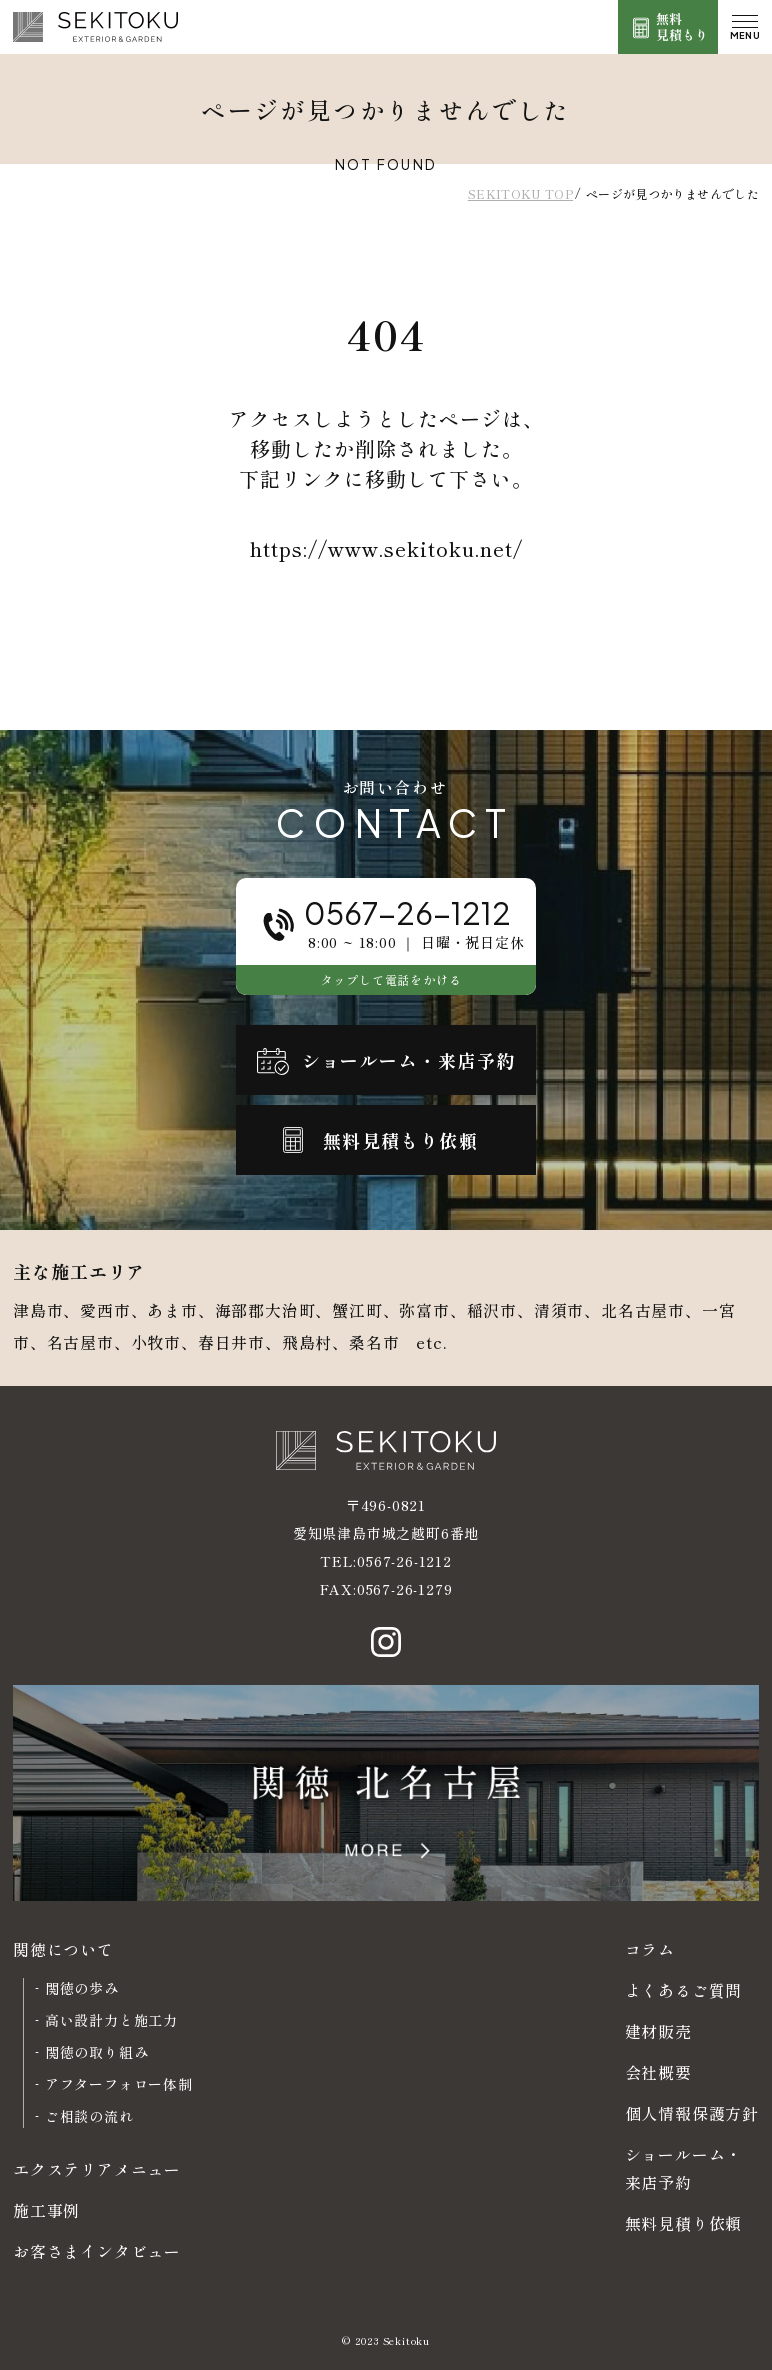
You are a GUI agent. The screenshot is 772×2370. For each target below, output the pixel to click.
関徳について (63, 1949)
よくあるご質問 (684, 1990)
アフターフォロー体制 (119, 2084)
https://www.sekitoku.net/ (386, 548)
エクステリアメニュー (97, 2169)
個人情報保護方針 (692, 2113)
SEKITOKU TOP (520, 193)
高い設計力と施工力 (111, 2020)
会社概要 (658, 2072)
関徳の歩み (82, 1988)
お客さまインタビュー (97, 2251)
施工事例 (46, 2210)
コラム (650, 1949)
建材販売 (658, 2031)
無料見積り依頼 (684, 2223)
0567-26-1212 (404, 1561)
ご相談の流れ (89, 2116)
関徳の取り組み (97, 2052)
